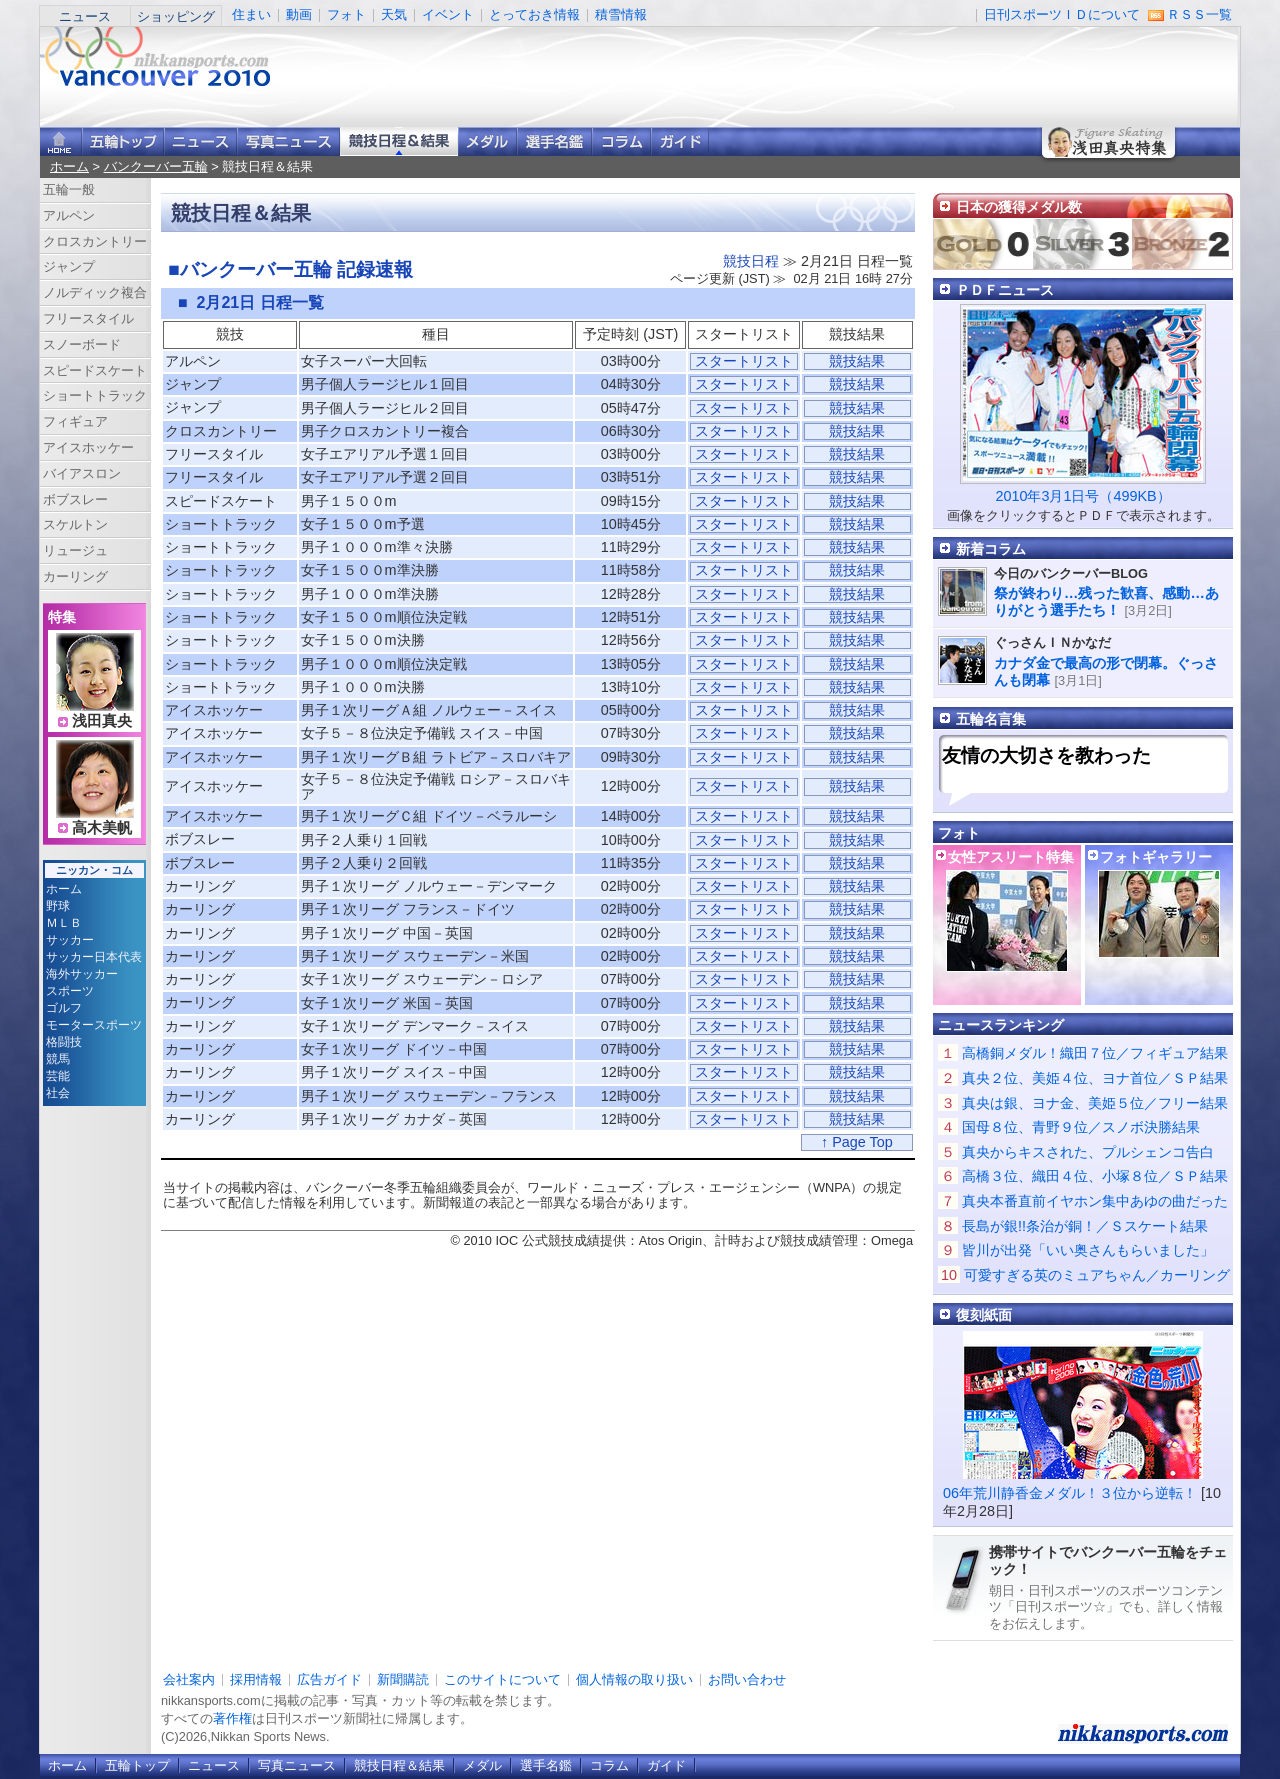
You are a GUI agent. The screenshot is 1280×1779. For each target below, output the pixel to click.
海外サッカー (82, 974)
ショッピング (176, 16)
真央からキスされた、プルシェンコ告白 (1088, 1152)
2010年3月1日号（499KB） (1082, 496)
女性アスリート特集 (1011, 857)
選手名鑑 (554, 141)
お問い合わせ (747, 1679)
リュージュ (75, 550)
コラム (621, 141)
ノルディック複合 (95, 292)
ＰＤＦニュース (1005, 290)
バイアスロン (82, 473)
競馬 (58, 1059)
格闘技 (64, 1042)
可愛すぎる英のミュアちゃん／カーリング (1097, 1275)
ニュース (85, 16)
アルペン (69, 215)
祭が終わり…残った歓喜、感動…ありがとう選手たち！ (1106, 601)
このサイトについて (502, 1679)
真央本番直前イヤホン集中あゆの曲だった (1095, 1201)
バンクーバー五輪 (156, 166)
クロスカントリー (95, 241)
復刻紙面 (984, 1315)
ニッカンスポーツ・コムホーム (61, 141)
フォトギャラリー (1156, 857)
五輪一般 (69, 189)
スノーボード (82, 344)
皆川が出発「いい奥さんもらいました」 (1088, 1250)
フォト (346, 14)
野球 (58, 906)
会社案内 (189, 1679)
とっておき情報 (534, 14)
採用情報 (256, 1679)
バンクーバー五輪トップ (123, 141)
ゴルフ (64, 1008)
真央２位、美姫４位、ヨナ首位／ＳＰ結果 (1095, 1078)
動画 (299, 14)
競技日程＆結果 (399, 141)
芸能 (58, 1076)
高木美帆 (102, 828)
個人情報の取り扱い (634, 1679)
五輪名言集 (991, 719)
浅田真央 (102, 721)
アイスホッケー (88, 447)
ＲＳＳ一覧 (1199, 14)
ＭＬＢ (64, 923)
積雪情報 (621, 14)
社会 (58, 1093)
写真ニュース (288, 141)
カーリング (75, 576)
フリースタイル (88, 318)
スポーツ (70, 991)
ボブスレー (75, 499)
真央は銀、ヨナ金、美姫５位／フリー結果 (1095, 1103)
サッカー (70, 940)
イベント (448, 14)
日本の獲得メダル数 (1019, 207)
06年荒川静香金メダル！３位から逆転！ (1070, 1493)
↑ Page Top (857, 1142)
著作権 (232, 1718)
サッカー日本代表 (94, 957)
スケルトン (75, 524)
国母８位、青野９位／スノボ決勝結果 (1081, 1127)
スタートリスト (744, 361)
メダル (487, 141)
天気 (394, 14)
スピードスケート (95, 370)
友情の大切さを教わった (1046, 755)
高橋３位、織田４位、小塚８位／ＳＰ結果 (1095, 1176)
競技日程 (751, 261)
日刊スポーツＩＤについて (1062, 14)
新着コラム (991, 549)
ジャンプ (69, 266)
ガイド (680, 141)
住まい (251, 14)
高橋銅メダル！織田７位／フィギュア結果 (1095, 1053)
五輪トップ (137, 1765)
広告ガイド (329, 1679)
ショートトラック (95, 395)
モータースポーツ (94, 1025)
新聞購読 (403, 1679)
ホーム (69, 166)
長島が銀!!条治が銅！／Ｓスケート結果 (1085, 1226)
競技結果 (857, 361)
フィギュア (75, 421)
